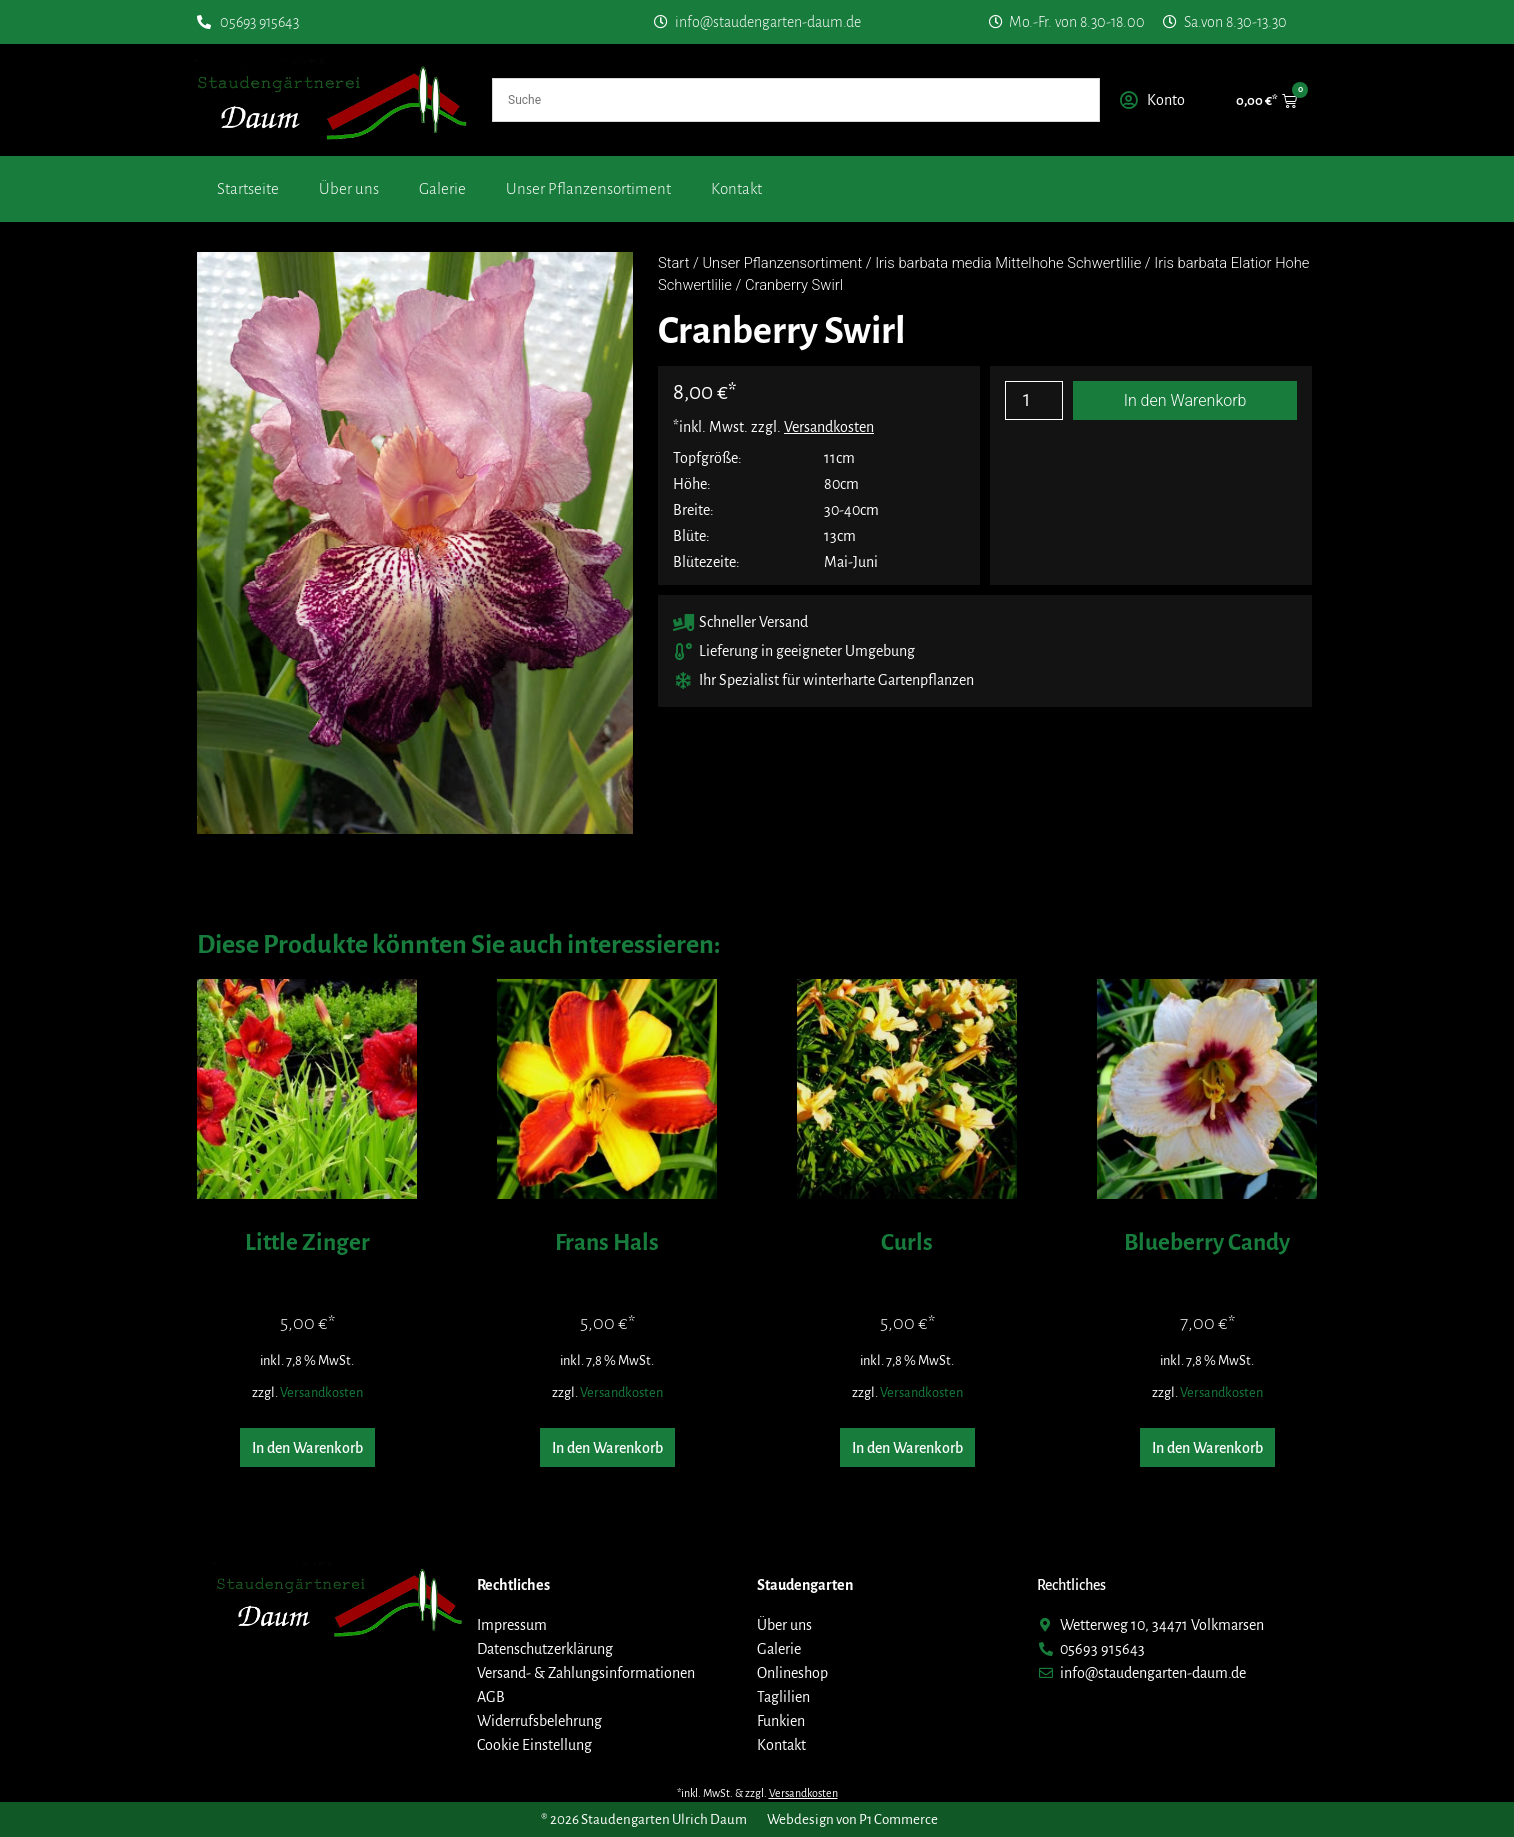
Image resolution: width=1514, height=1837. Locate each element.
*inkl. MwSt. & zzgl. (757, 1793)
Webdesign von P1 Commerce (852, 1819)
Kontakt (736, 188)
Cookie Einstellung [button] (534, 1745)
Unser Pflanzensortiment (588, 188)
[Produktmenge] (1034, 400)
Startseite (248, 188)
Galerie (442, 188)
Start (673, 263)
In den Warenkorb (1185, 400)
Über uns (349, 188)
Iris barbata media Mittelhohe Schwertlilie (1008, 263)
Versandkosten (321, 1392)
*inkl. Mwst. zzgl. (773, 427)
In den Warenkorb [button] (307, 1448)
